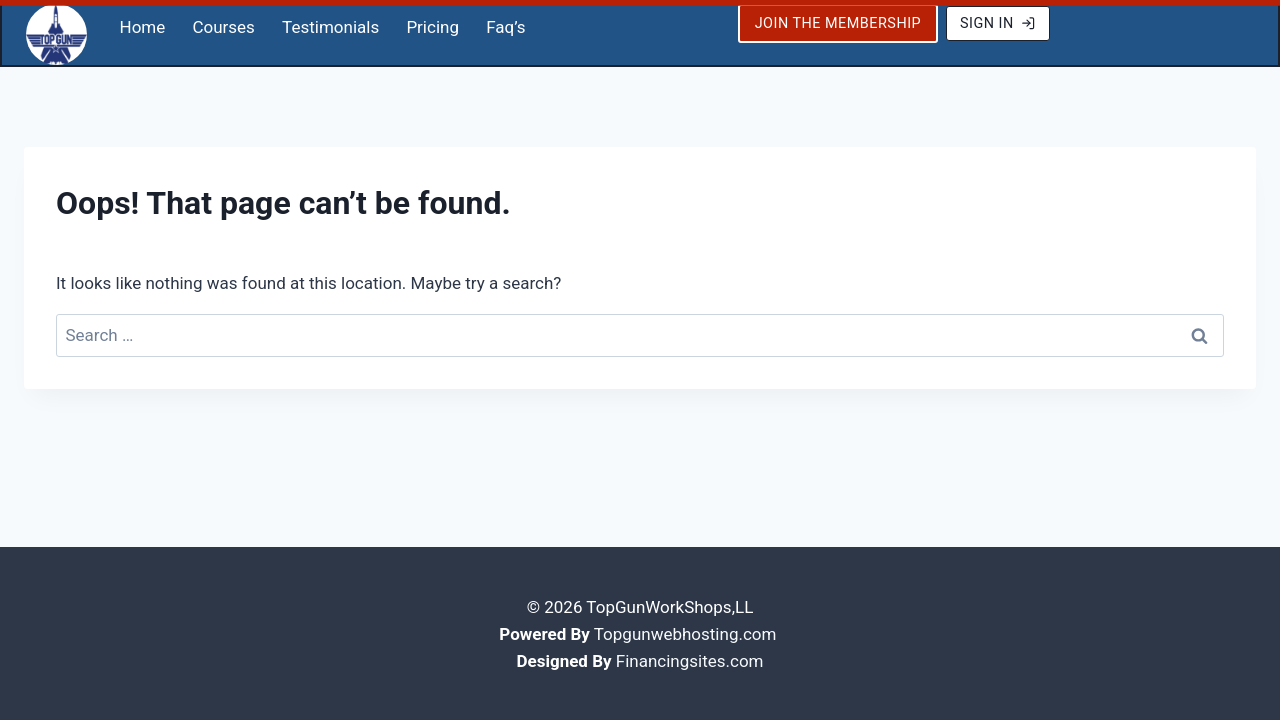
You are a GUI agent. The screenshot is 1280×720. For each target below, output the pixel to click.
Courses (223, 25)
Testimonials (330, 25)
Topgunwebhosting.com (685, 632)
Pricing (432, 25)
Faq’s (505, 25)
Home (143, 25)
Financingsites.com (690, 659)
